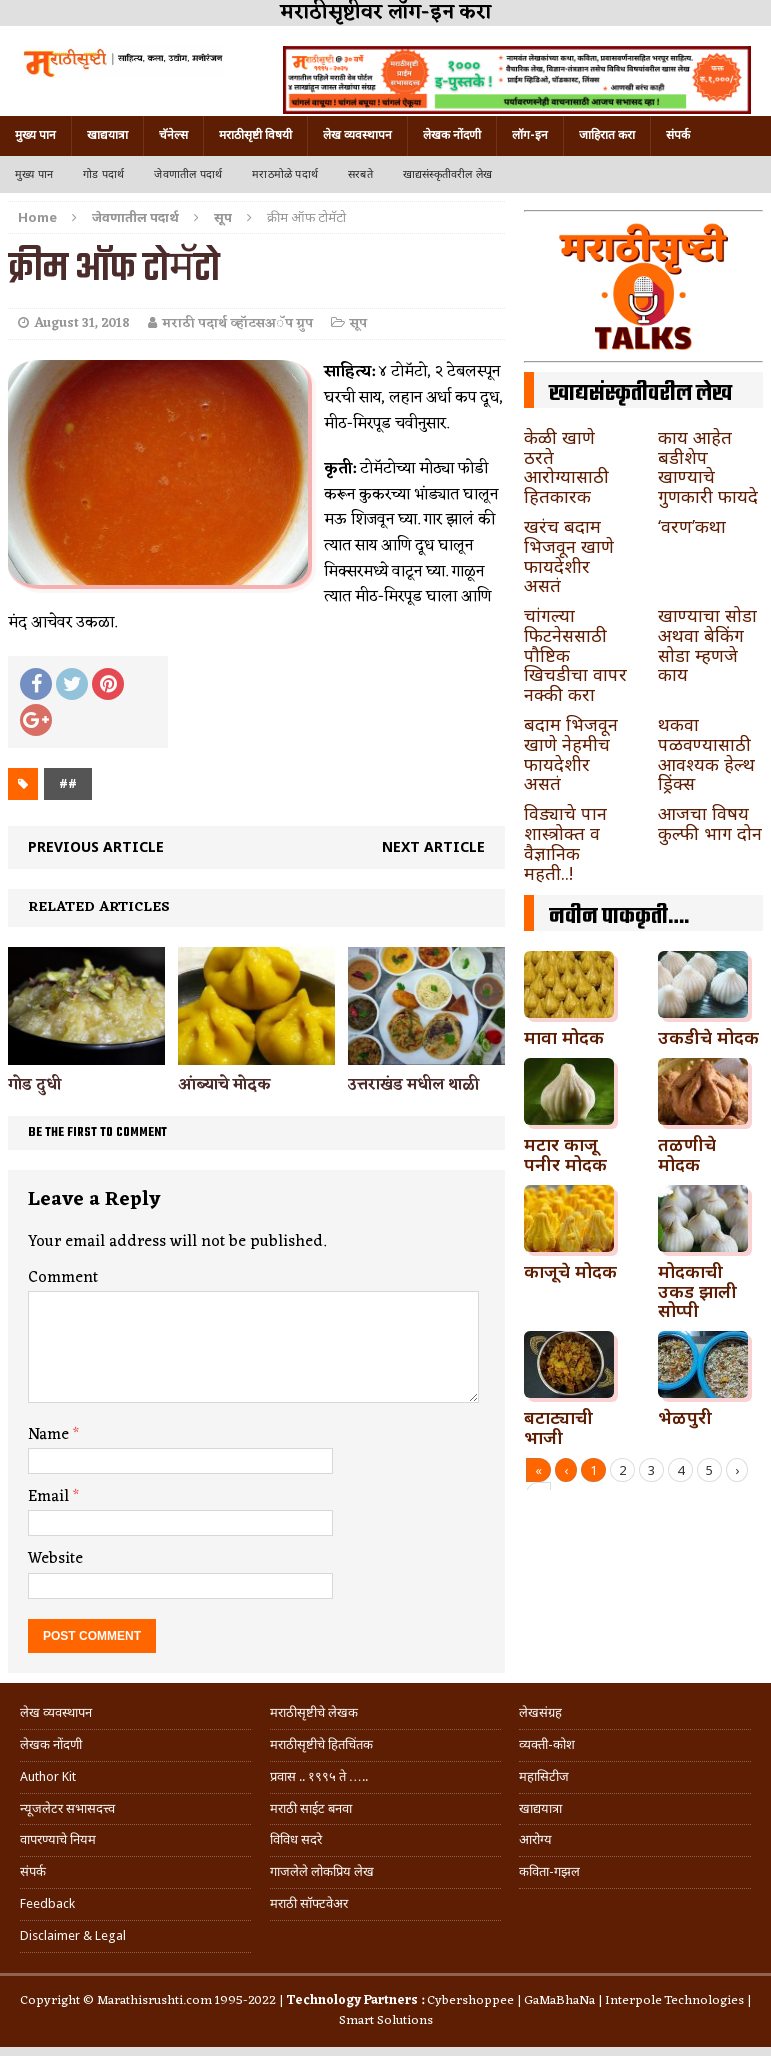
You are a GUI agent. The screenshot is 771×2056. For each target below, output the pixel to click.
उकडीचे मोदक (708, 1037)
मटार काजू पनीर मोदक (565, 1154)
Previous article (96, 846)
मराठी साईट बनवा (311, 1808)
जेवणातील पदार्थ (188, 174)
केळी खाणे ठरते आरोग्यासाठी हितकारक (566, 466)
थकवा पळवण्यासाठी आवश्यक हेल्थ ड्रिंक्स (706, 753)
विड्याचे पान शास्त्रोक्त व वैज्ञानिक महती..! (565, 842)
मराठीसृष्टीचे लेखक (314, 1712)
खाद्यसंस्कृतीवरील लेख (447, 174)
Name (50, 1435)
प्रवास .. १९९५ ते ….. (319, 1776)
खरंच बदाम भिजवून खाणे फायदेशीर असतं (569, 555)
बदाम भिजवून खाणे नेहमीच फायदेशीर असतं (571, 753)
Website (55, 1559)
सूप (358, 323)
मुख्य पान (35, 135)
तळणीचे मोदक (687, 1154)
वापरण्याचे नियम (58, 1839)
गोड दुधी (34, 1085)
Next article (433, 846)
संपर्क (678, 135)
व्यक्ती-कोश (547, 1744)
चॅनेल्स (173, 135)
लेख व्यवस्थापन (357, 135)
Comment (63, 1278)
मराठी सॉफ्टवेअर (309, 1903)
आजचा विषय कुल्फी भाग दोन (710, 823)
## (68, 783)
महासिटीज (544, 1776)
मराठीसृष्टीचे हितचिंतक (321, 1744)
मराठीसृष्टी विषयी (255, 135)
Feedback (47, 1903)
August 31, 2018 (82, 323)
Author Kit (48, 1776)
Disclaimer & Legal (73, 1935)
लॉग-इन (530, 135)
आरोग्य (535, 1839)
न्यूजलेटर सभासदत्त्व (67, 1808)
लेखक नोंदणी (452, 135)
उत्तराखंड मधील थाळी (413, 1085)
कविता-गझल (549, 1871)
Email (50, 1497)
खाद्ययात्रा (107, 135)
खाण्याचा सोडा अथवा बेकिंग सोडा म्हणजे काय (707, 644)
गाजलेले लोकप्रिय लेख (322, 1871)
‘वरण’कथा (692, 526)
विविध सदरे (296, 1839)
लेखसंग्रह (540, 1712)
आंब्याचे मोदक (224, 1085)
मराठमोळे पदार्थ (285, 174)
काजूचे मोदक (570, 1271)
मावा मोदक (564, 1037)
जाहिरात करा (607, 135)
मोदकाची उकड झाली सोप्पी (697, 1291)
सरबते (360, 174)
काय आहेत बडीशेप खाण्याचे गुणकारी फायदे (708, 466)
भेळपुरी (685, 1417)
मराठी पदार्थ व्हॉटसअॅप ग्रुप (237, 323)
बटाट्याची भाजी (558, 1427)
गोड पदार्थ (103, 174)
